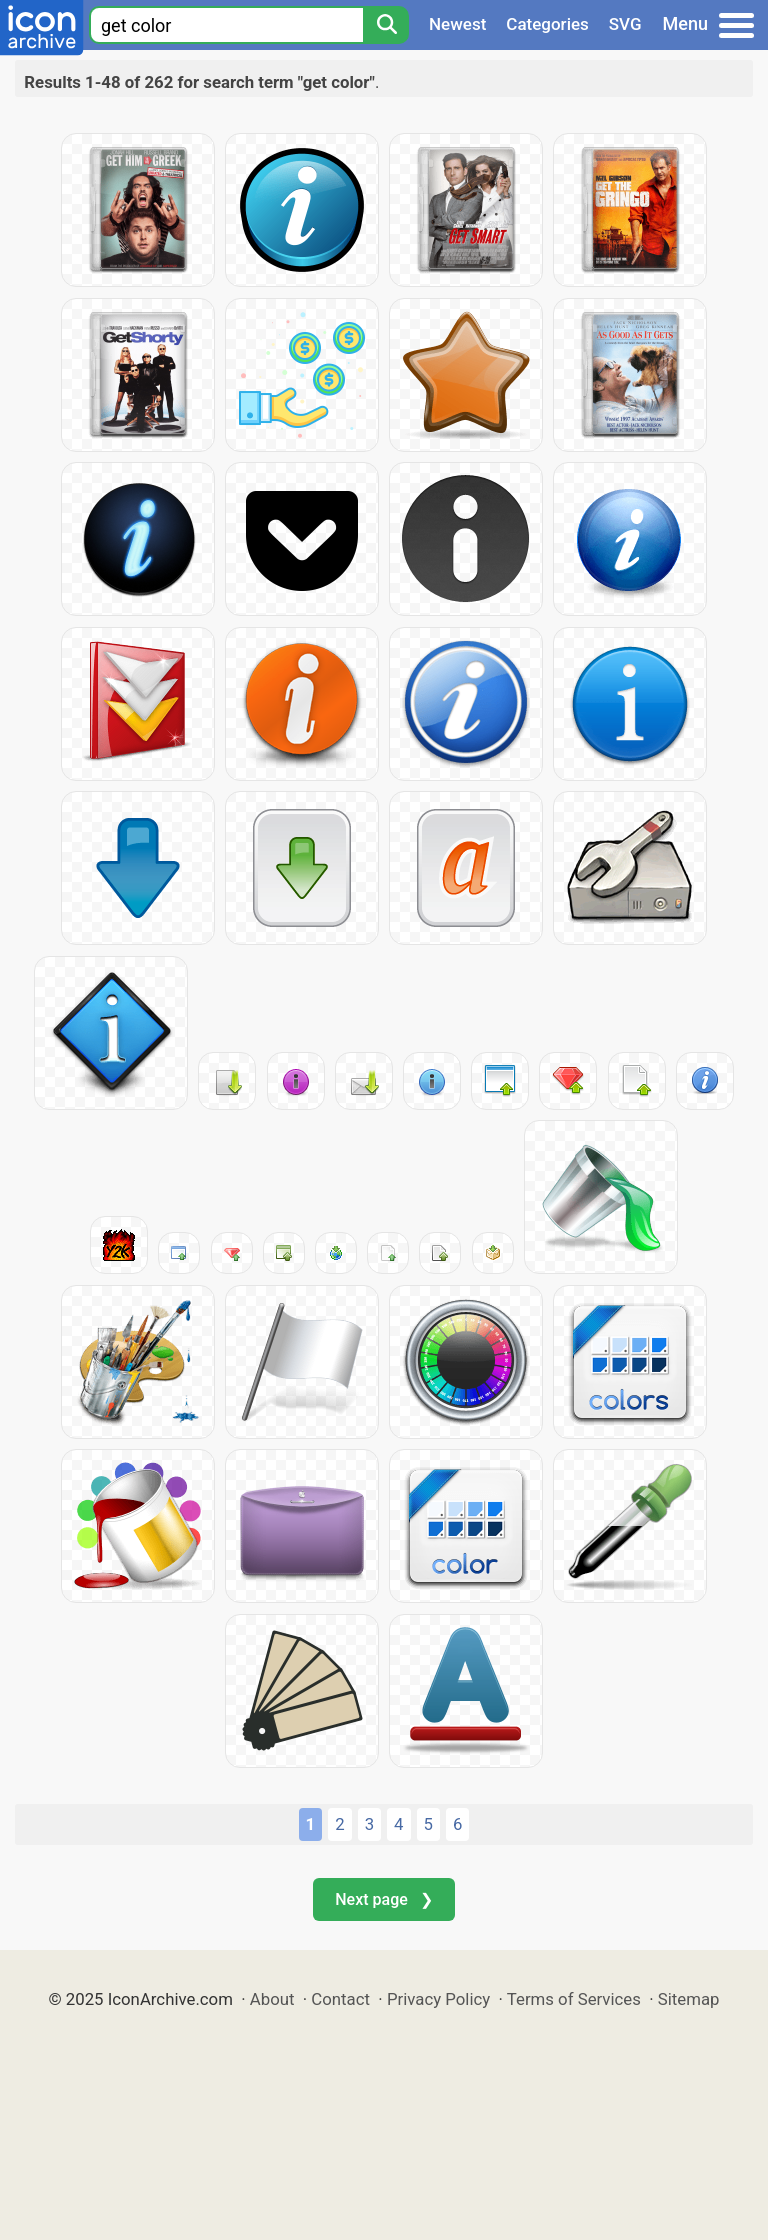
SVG (625, 24)
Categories (547, 24)
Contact (340, 1999)
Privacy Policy (438, 1999)
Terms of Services (574, 1999)
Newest (457, 24)
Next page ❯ (383, 1899)
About (272, 1999)
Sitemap (689, 1999)
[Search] (386, 25)
